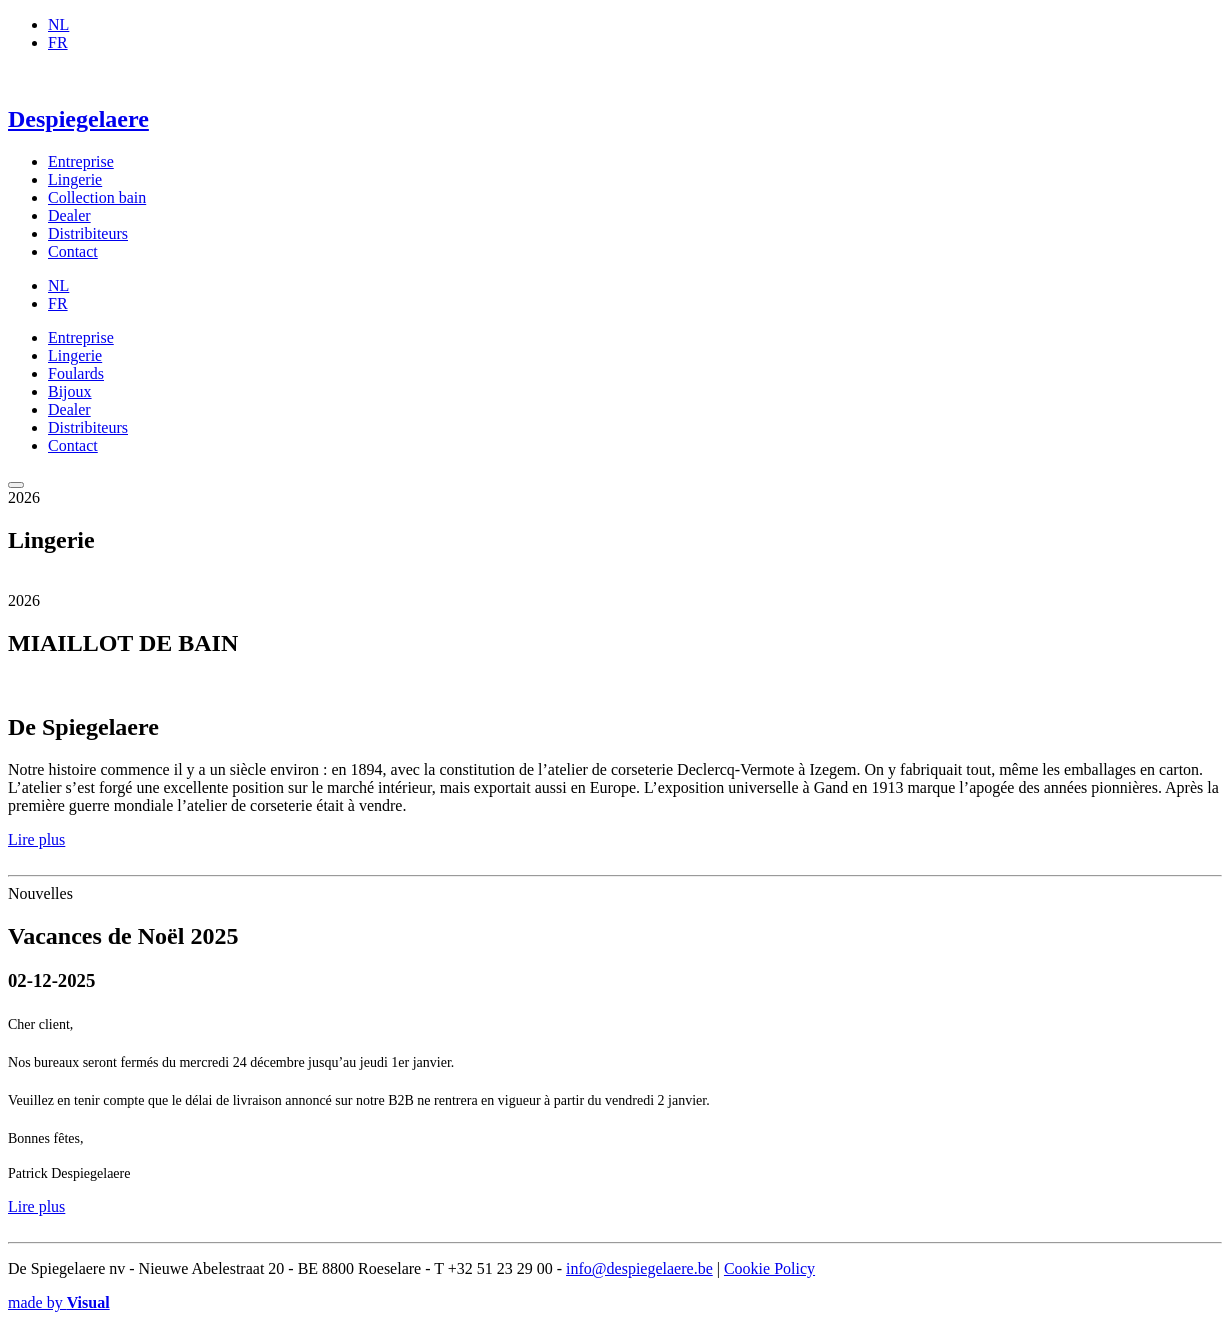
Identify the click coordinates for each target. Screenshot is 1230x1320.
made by (59, 1302)
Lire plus (36, 839)
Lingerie (75, 179)
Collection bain (97, 197)
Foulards (76, 373)
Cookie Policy (769, 1268)
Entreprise (81, 161)
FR (58, 42)
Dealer (69, 215)
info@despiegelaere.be (639, 1268)
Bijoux (70, 391)
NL (58, 24)
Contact (73, 251)
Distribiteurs (88, 233)
